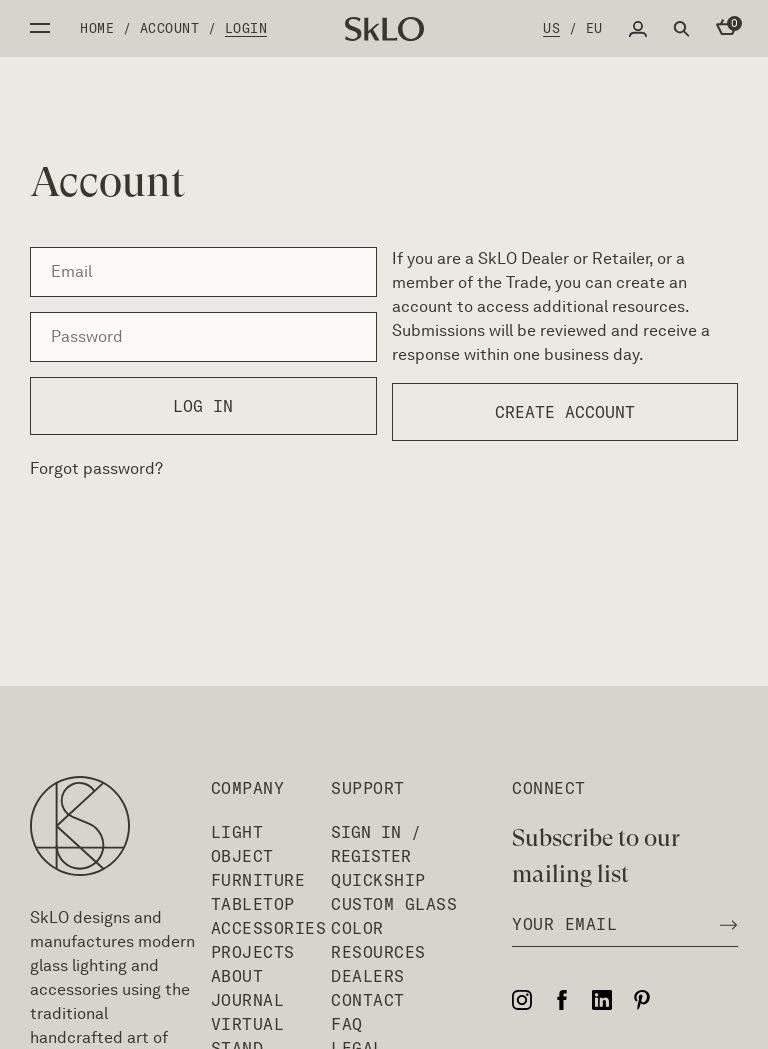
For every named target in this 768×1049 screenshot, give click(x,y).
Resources (378, 952)
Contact (368, 1000)
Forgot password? (96, 468)
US (551, 28)
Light (237, 832)
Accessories (269, 928)
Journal (248, 1000)
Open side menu (40, 28)
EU (594, 28)
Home (97, 28)
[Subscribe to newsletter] (723, 924)
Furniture (258, 880)
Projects (253, 952)
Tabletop (253, 904)
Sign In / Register (376, 844)
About (237, 976)
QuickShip (378, 880)
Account (170, 28)
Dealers (368, 976)
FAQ (347, 1024)
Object (242, 856)
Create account (565, 412)
